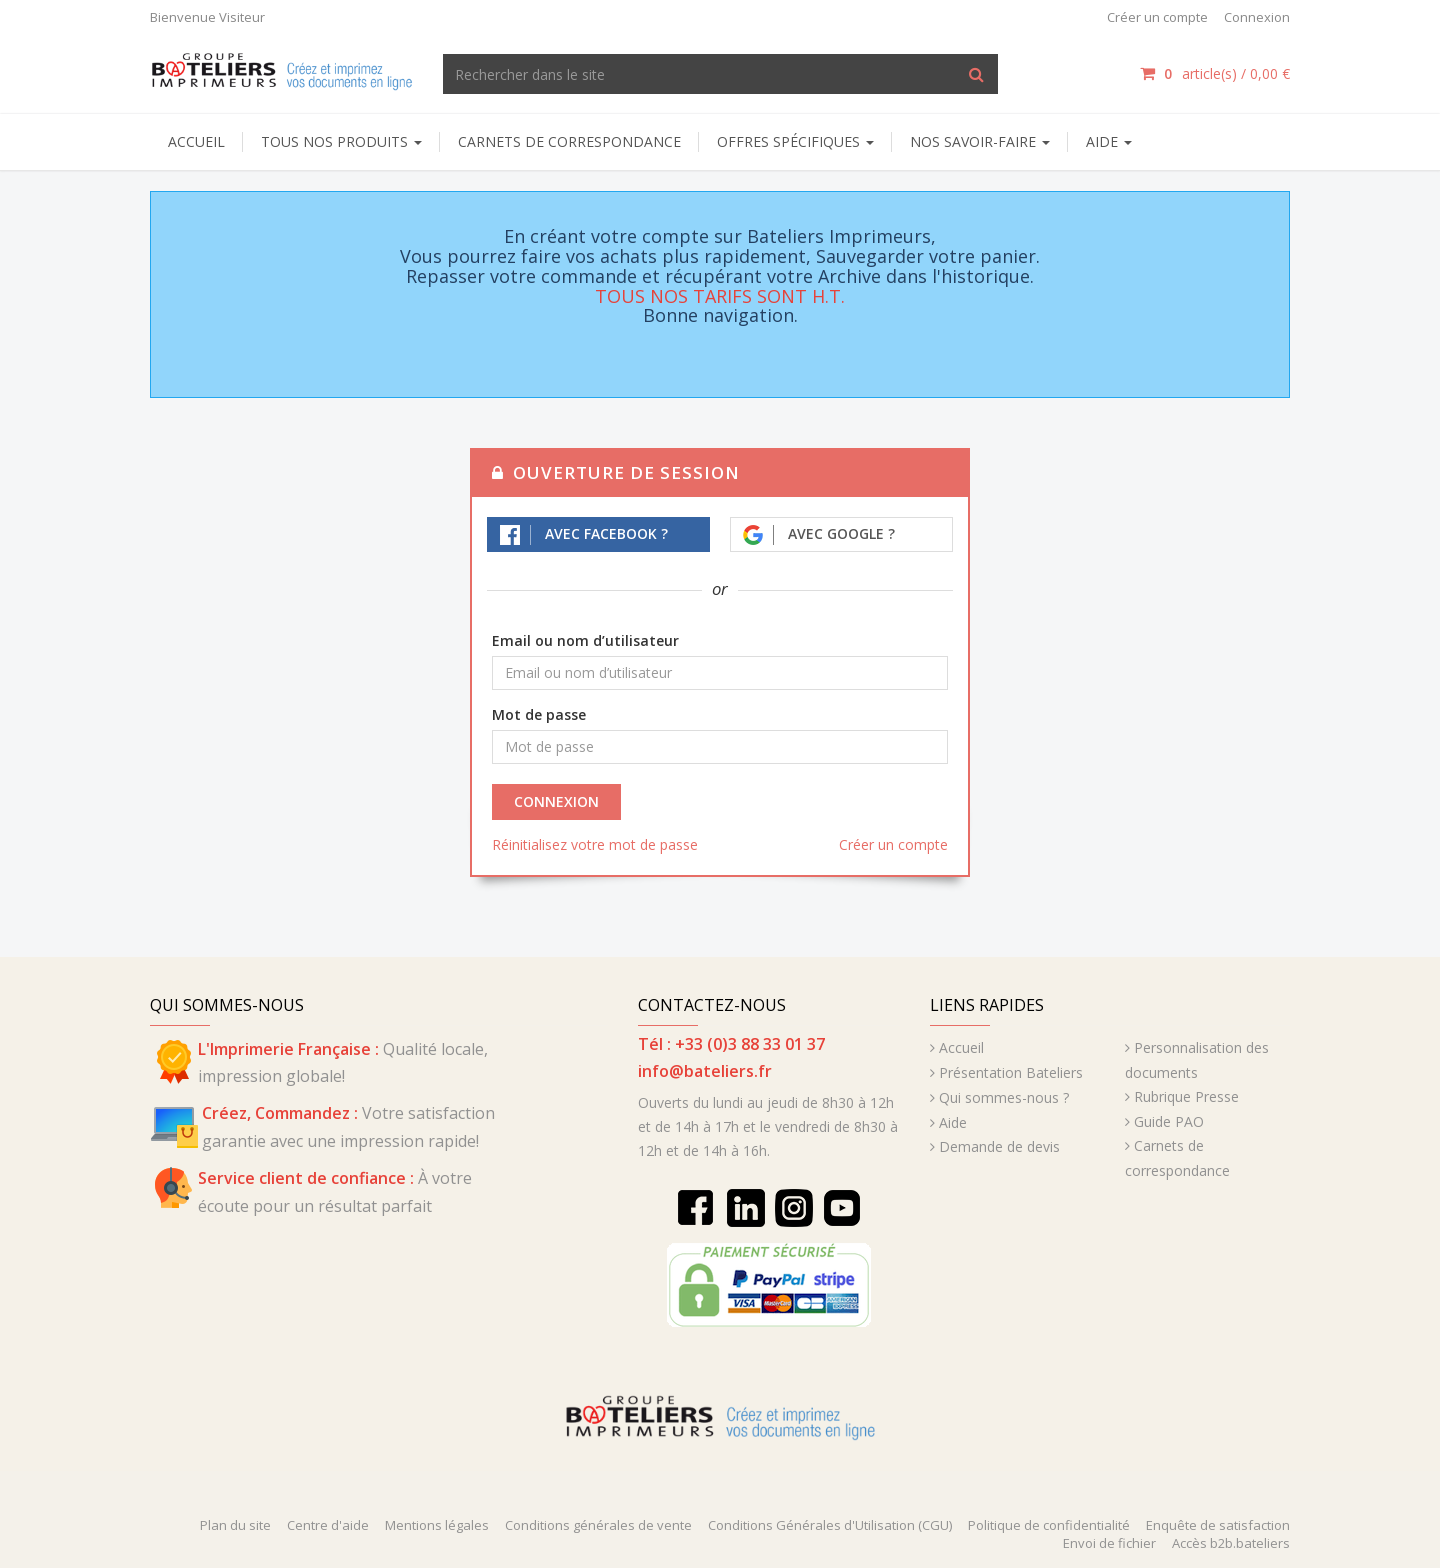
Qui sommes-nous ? (1004, 1097)
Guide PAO (1169, 1121)
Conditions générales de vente (598, 1525)
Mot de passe (539, 714)
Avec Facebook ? (584, 534)
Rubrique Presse (1186, 1096)
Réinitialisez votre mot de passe (595, 844)
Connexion (1257, 17)
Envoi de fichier (1109, 1543)
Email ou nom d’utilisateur (585, 640)
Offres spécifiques (795, 141)
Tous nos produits (341, 141)
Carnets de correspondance (569, 141)
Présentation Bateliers (1011, 1072)
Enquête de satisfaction (1218, 1525)
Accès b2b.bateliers (1231, 1543)
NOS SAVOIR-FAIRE (980, 141)
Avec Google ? (819, 534)
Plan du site (235, 1525)
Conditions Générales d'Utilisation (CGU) (830, 1525)
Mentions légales (437, 1525)
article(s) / (1215, 73)
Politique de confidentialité (1049, 1525)
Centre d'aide (328, 1525)
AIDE (1109, 141)
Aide (953, 1122)
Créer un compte (1157, 17)
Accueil (196, 141)
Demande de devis (999, 1146)
